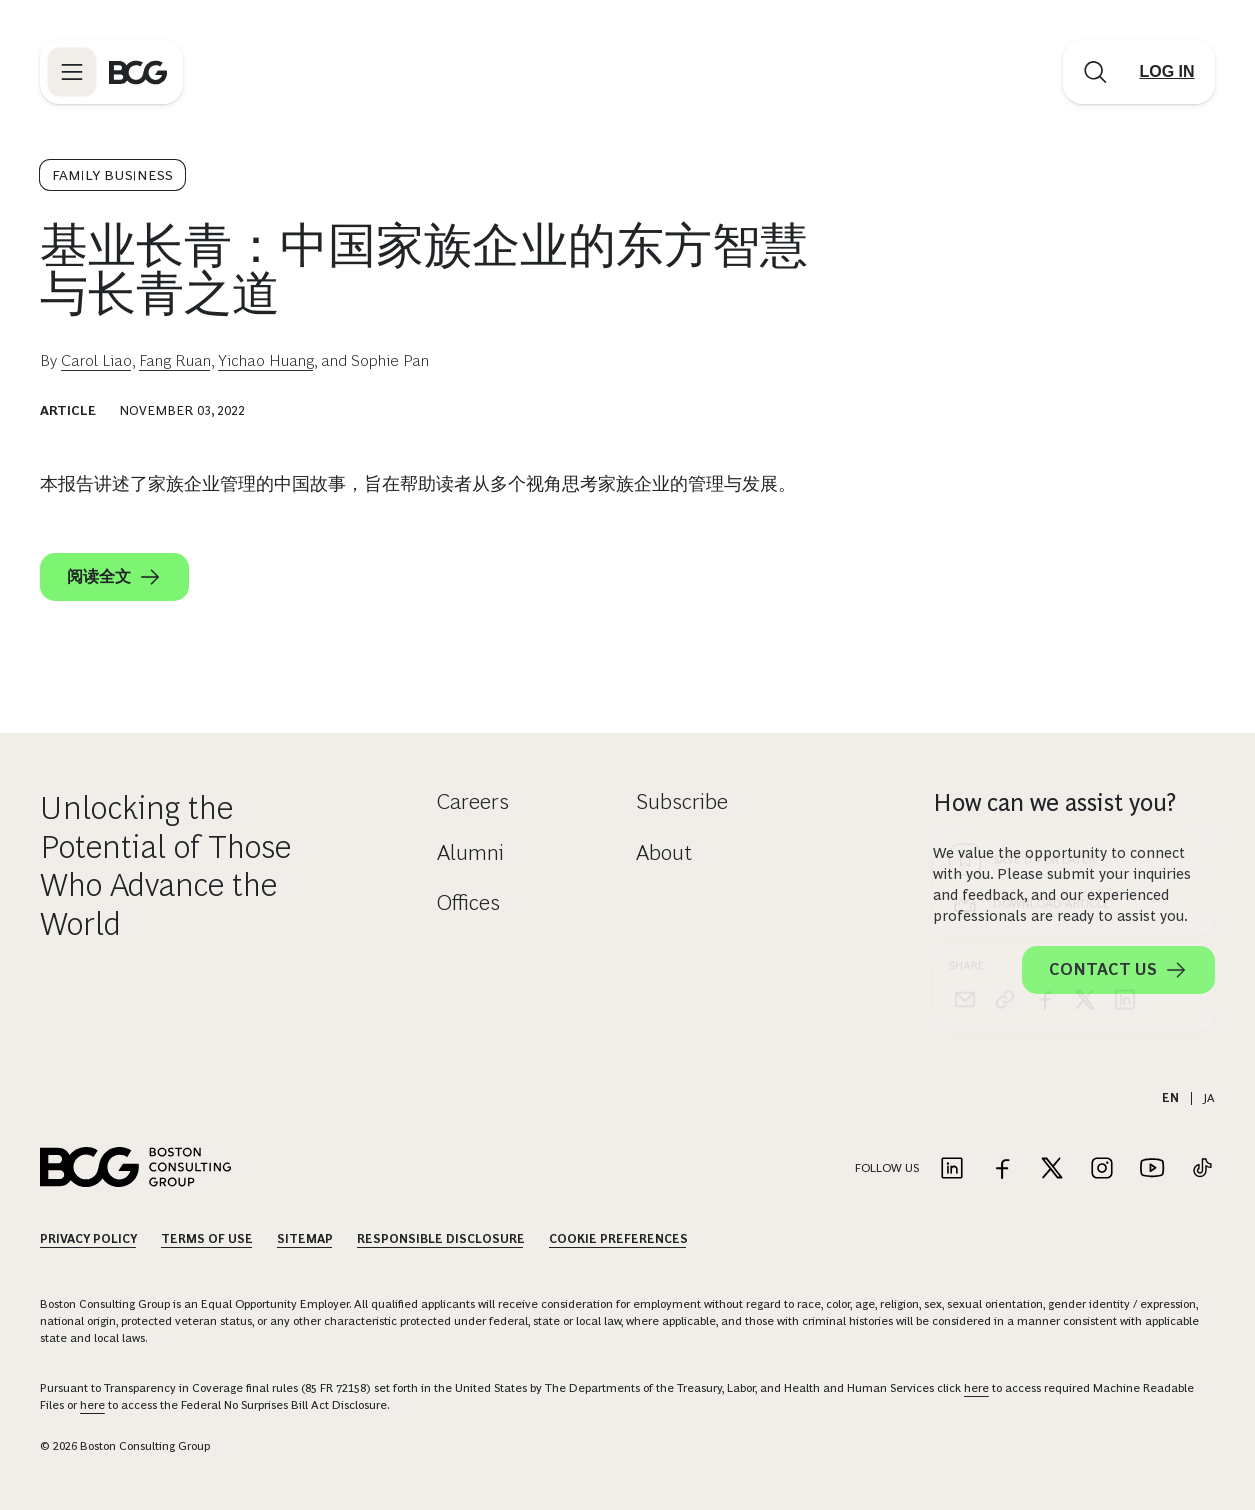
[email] (965, 637)
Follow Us (887, 1168)
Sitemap (305, 1239)
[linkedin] (1125, 637)
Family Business (112, 175)
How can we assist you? (1054, 802)
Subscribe (682, 801)
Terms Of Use (207, 1239)
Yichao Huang (266, 360)
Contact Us (1118, 970)
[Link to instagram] (1102, 1169)
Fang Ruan (175, 360)
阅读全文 (114, 577)
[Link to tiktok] (1202, 1169)
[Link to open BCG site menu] (72, 72)
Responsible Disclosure (441, 1239)
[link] (1005, 637)
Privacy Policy (88, 1239)
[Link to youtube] (1152, 1169)
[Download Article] (1074, 541)
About (664, 852)
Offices (468, 902)
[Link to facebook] (1002, 1169)
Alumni (470, 852)
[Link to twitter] (1052, 1169)
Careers (473, 801)
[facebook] (1045, 637)
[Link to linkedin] (952, 1169)
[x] (1085, 637)
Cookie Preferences (618, 1239)
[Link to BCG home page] (138, 72)
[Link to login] (1167, 72)
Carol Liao (96, 360)
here (976, 1388)
